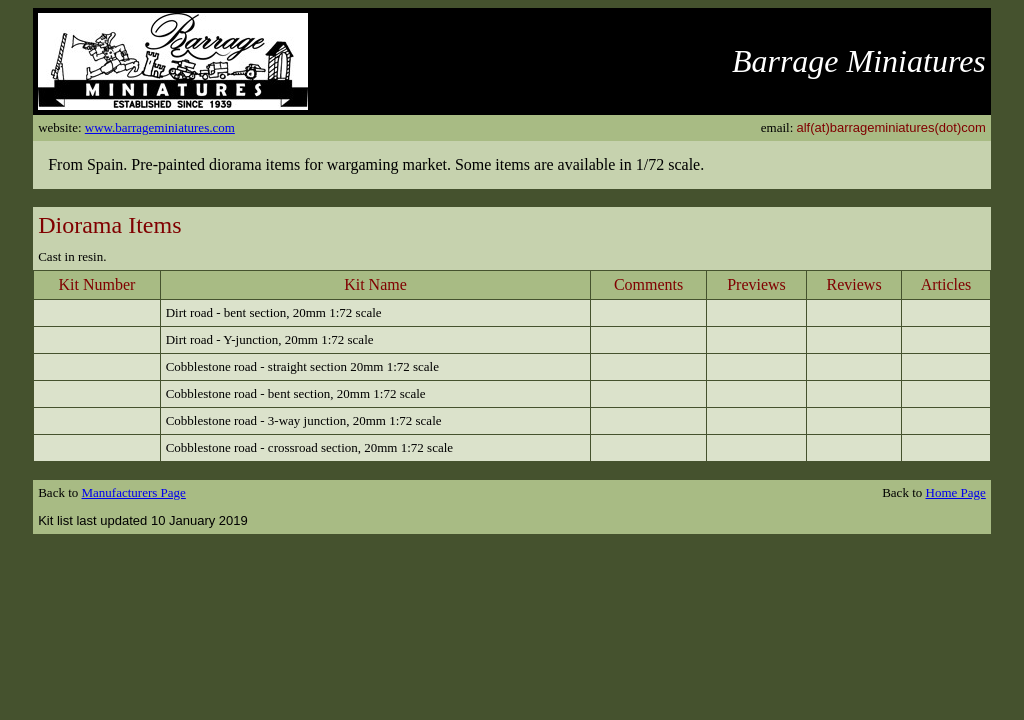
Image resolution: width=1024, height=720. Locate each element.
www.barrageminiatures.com (160, 127)
